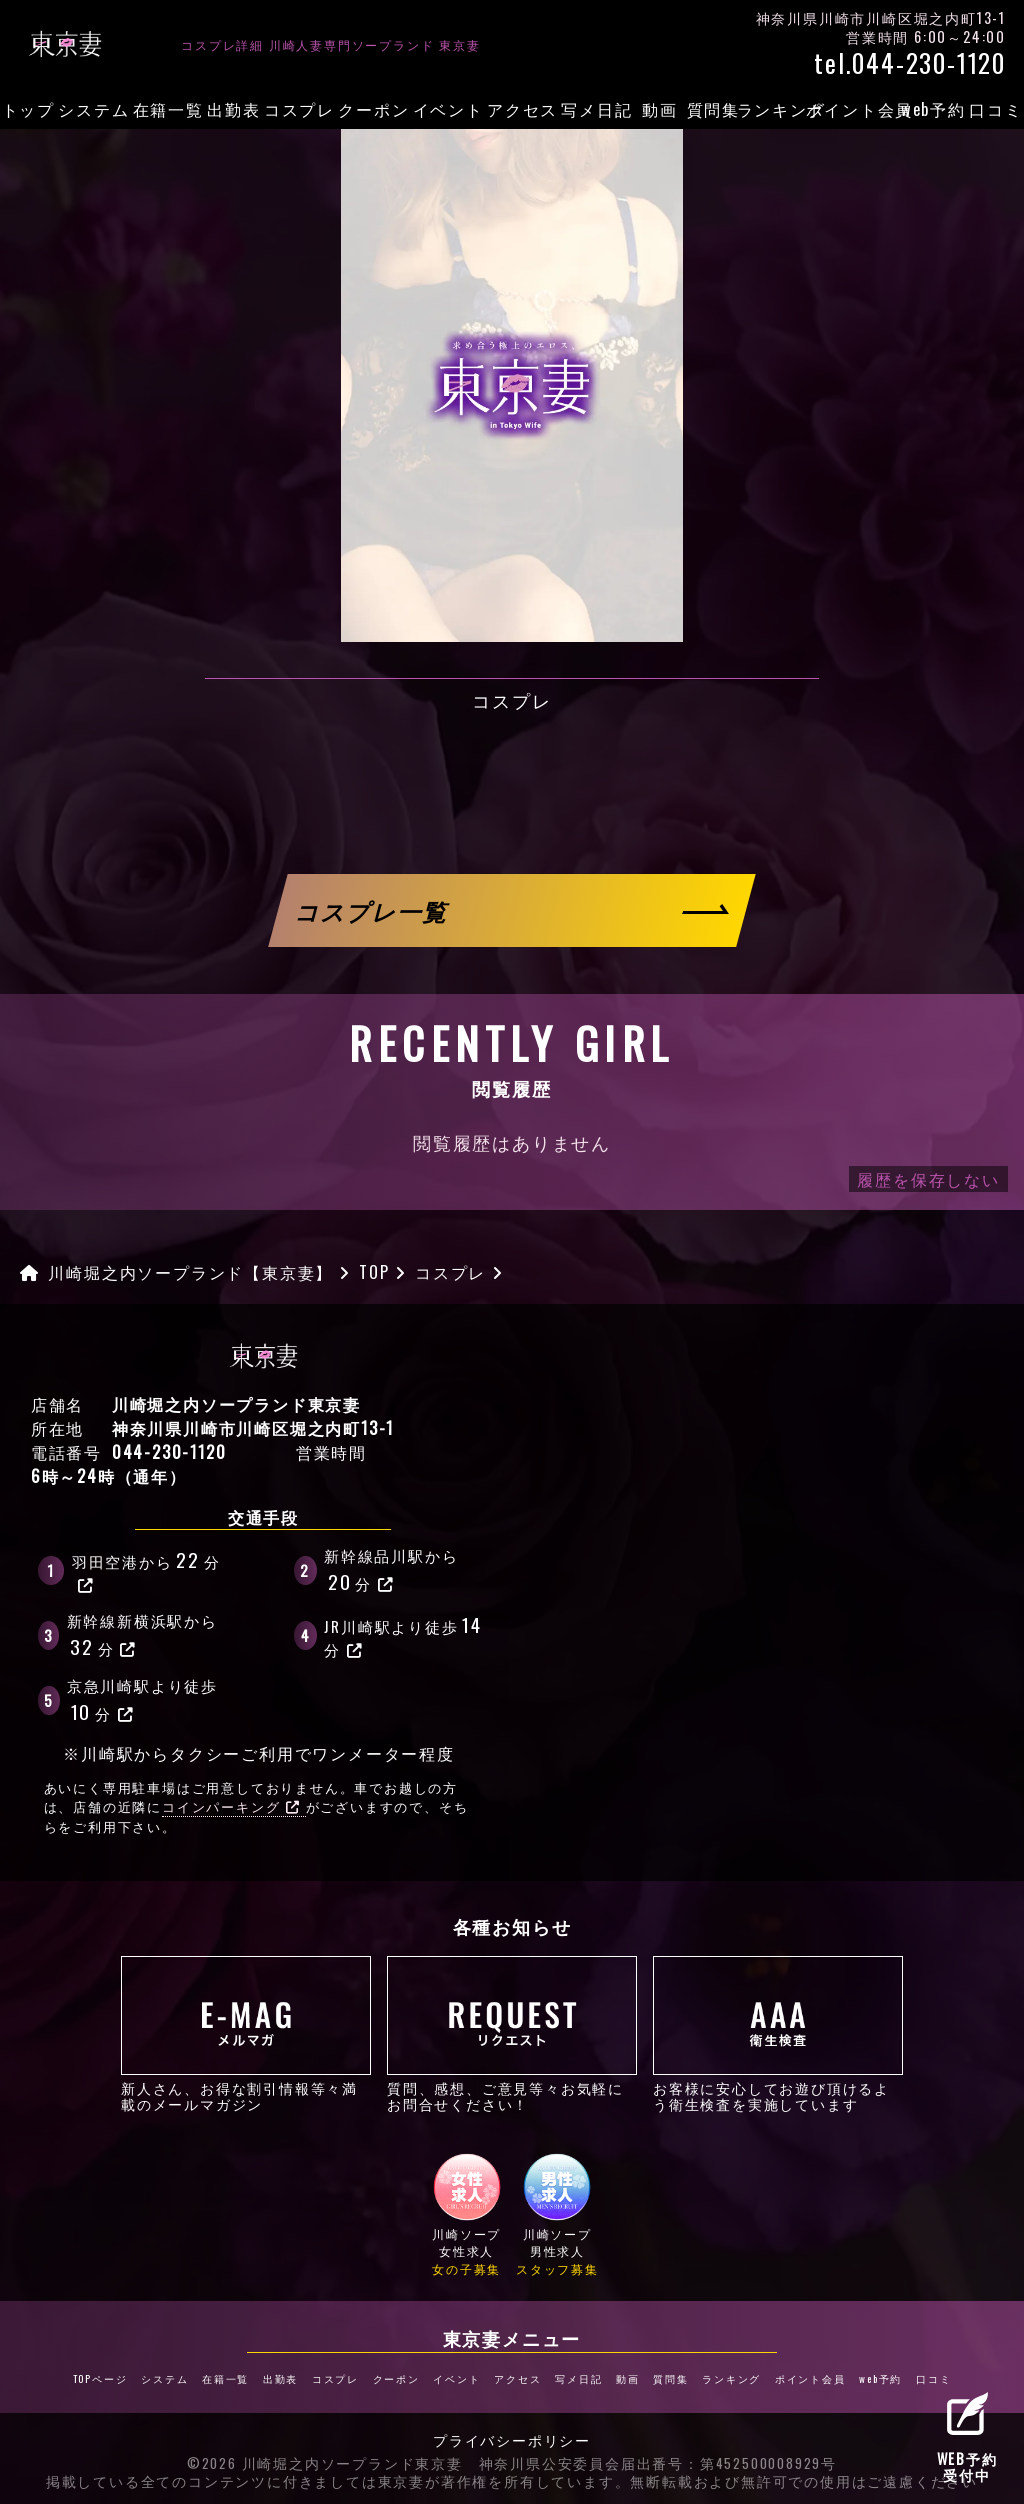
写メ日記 (596, 109)
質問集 (713, 109)
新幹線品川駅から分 (391, 1570)
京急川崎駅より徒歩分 (142, 1700)
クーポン (373, 109)
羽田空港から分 (146, 1569)
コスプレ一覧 (373, 910)
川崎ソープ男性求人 (558, 2214)
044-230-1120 (169, 1452)
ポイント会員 (859, 109)
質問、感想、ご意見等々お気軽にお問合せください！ (512, 2034)
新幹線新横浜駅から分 (142, 1635)
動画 (660, 109)
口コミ (995, 109)
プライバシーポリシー (512, 2441)
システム (93, 109)
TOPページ (100, 2378)
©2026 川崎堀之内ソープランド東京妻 (325, 2464)
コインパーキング (231, 1806)
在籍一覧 (168, 109)
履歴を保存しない (928, 1179)
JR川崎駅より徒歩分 (404, 1634)
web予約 (933, 109)
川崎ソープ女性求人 (467, 2214)
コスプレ (299, 109)
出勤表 (233, 109)
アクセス (522, 109)
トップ (28, 109)
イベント (448, 109)
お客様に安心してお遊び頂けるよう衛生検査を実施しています (778, 2034)
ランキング (781, 109)
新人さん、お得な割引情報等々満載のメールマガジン (246, 2034)
